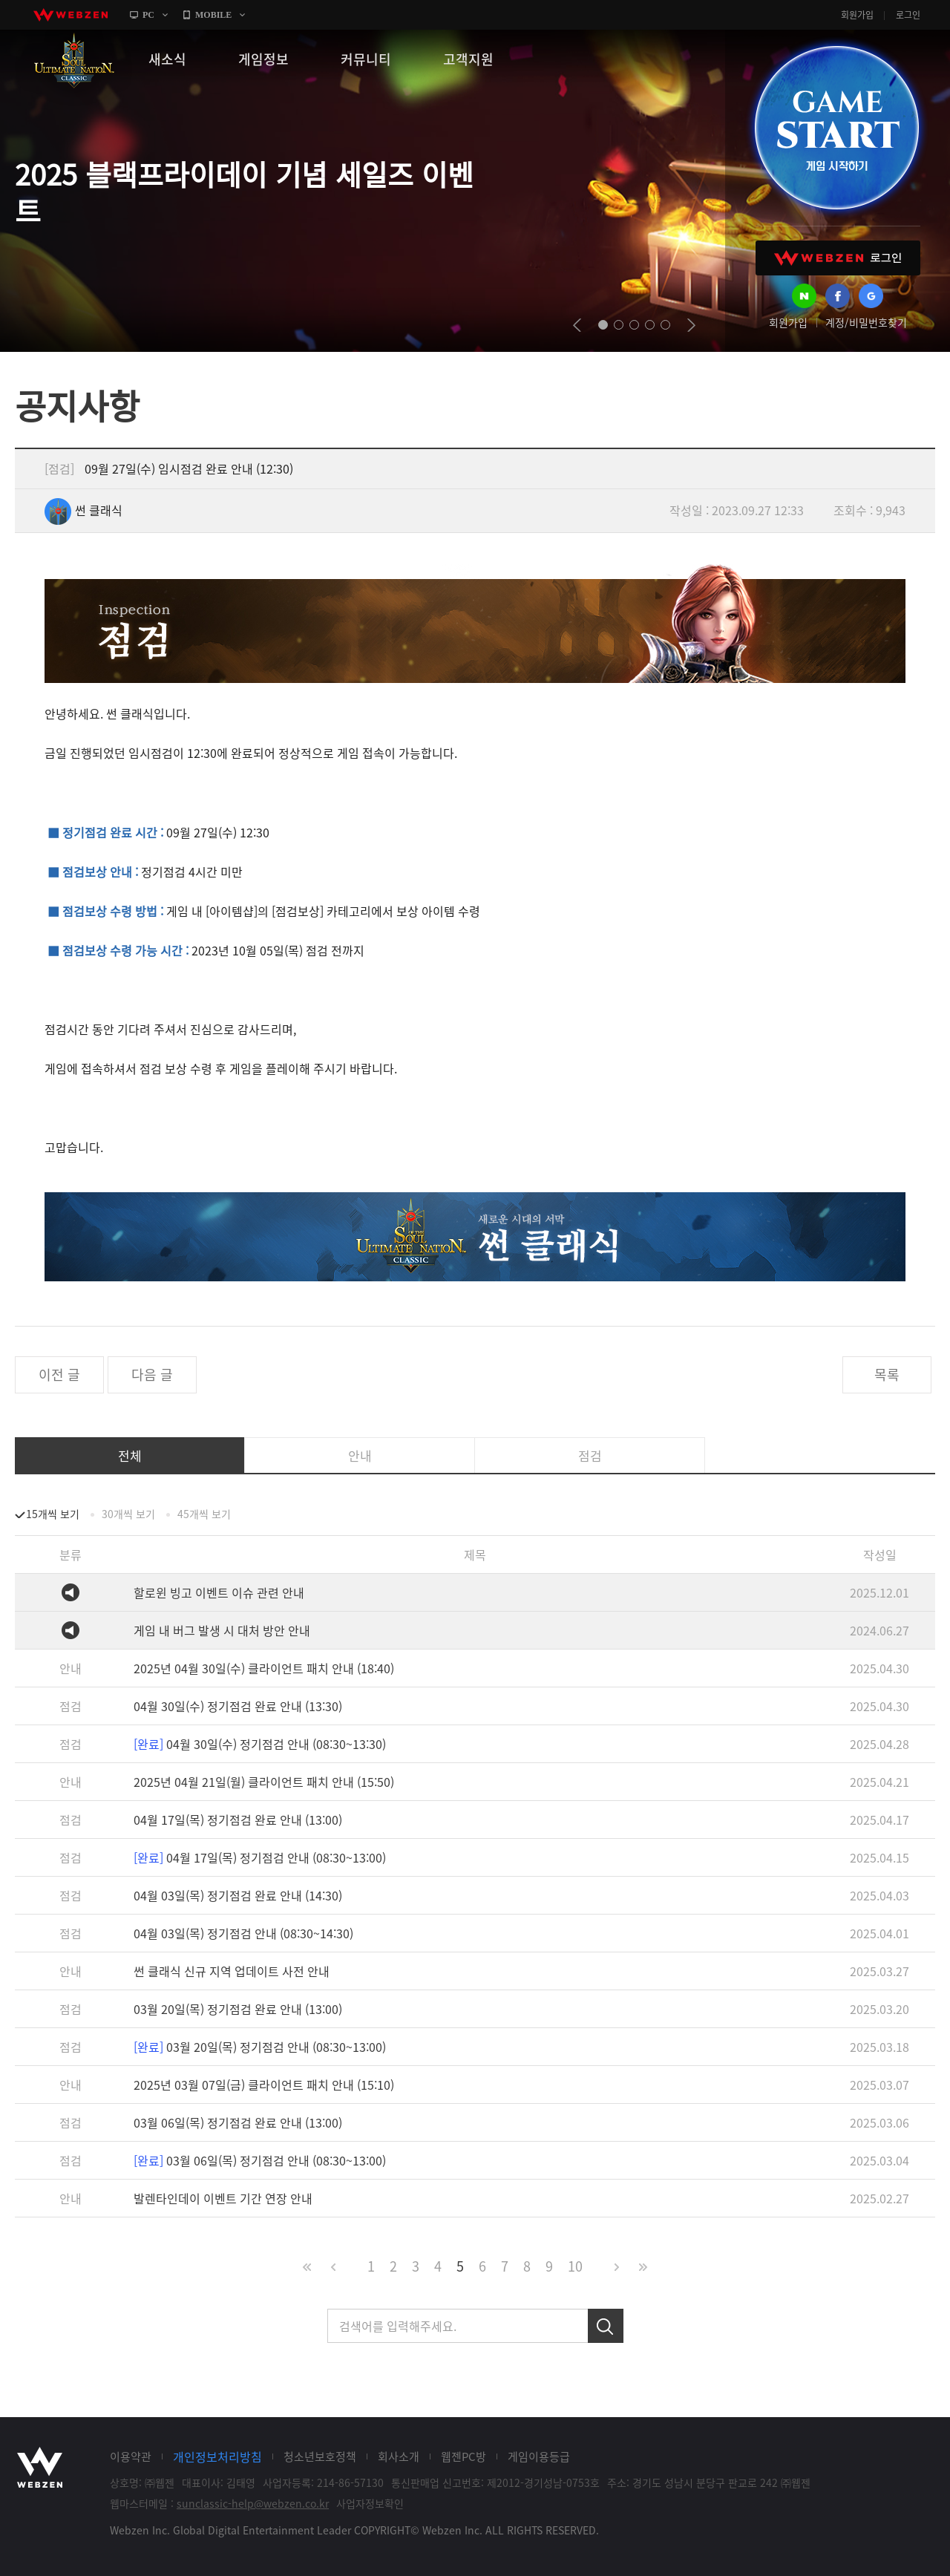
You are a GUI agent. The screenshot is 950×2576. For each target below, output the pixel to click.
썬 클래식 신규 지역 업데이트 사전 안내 (232, 1971)
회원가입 (857, 15)
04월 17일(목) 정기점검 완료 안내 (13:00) (238, 1819)
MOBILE (213, 15)
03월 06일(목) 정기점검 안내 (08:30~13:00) (260, 2160)
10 (575, 2266)
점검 (590, 1455)
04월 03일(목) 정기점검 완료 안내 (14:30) (238, 1895)
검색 (605, 2326)
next (691, 325)
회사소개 (398, 2456)
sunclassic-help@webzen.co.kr (253, 2503)
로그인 (908, 15)
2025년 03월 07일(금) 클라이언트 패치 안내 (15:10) (264, 2084)
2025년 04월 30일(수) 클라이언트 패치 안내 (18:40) (264, 1668)
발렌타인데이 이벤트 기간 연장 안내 (223, 2198)
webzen (70, 15)
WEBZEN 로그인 (838, 258)
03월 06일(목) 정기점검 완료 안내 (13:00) (238, 2122)
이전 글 (59, 1374)
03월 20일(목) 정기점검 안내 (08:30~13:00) (260, 2047)
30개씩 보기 (128, 1513)
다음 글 (152, 1374)
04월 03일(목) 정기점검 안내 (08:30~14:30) (243, 1933)
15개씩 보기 (52, 1513)
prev (577, 325)
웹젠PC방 (463, 2456)
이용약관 (130, 2456)
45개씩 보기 (204, 1513)
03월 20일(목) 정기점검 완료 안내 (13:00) (238, 2009)
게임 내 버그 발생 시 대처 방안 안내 (222, 1630)
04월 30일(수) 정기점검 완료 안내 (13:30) (238, 1706)
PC (148, 15)
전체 (130, 1455)
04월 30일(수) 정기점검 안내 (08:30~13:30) (260, 1744)
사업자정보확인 (370, 2503)
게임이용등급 (539, 2456)
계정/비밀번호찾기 (866, 322)
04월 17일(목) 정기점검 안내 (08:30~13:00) (260, 1857)
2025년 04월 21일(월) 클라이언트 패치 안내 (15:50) (264, 1782)
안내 (360, 1455)
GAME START (836, 127)
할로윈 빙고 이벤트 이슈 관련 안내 (219, 1592)
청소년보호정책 (320, 2456)
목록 (887, 1374)
